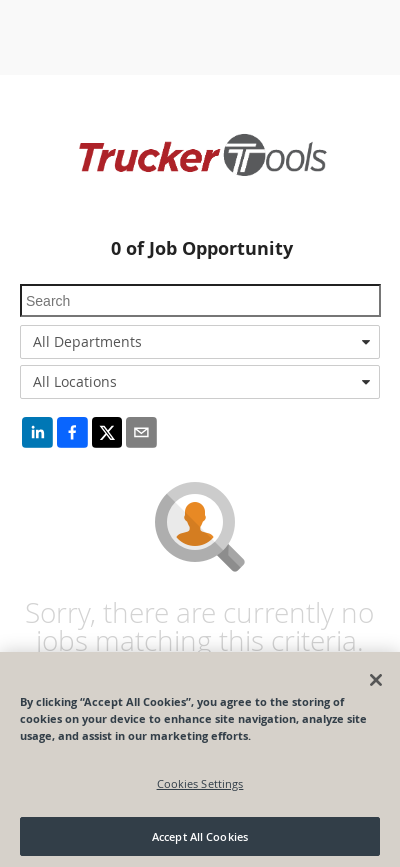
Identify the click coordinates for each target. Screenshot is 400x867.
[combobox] (200, 342)
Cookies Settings (200, 789)
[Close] (376, 686)
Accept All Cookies (200, 842)
